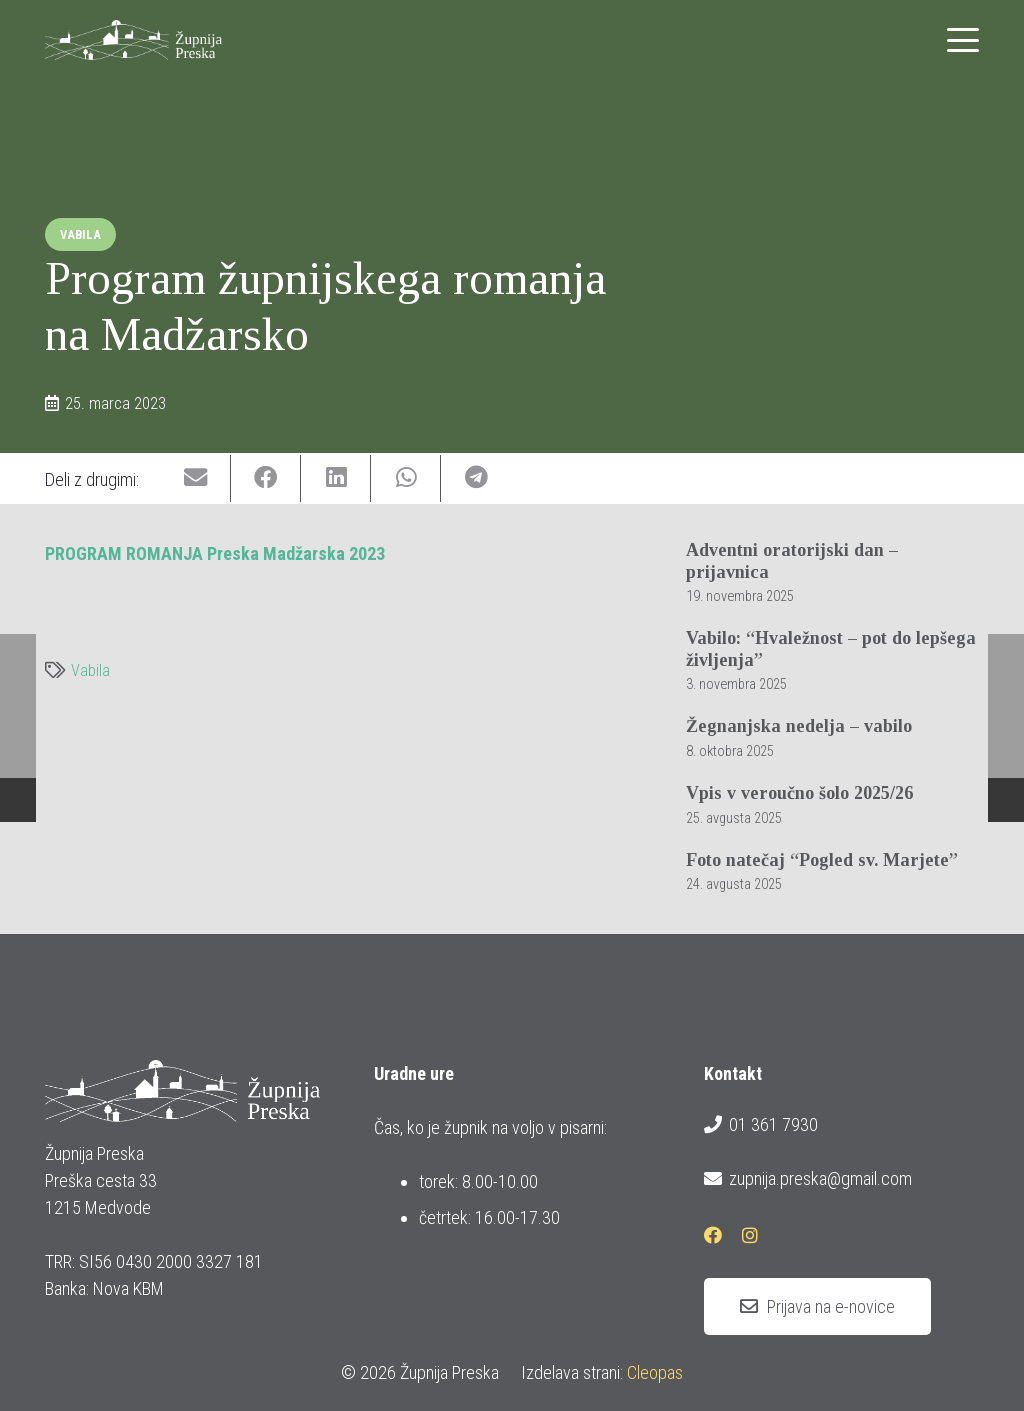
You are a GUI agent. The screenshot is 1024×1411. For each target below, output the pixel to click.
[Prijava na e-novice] (817, 1307)
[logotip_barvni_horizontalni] (133, 40)
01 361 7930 (761, 1125)
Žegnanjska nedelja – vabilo (799, 727)
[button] (963, 40)
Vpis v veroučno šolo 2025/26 (799, 793)
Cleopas (655, 1372)
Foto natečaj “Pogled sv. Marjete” (822, 860)
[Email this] (196, 478)
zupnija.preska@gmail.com (808, 1179)
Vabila (90, 670)
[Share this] (266, 478)
